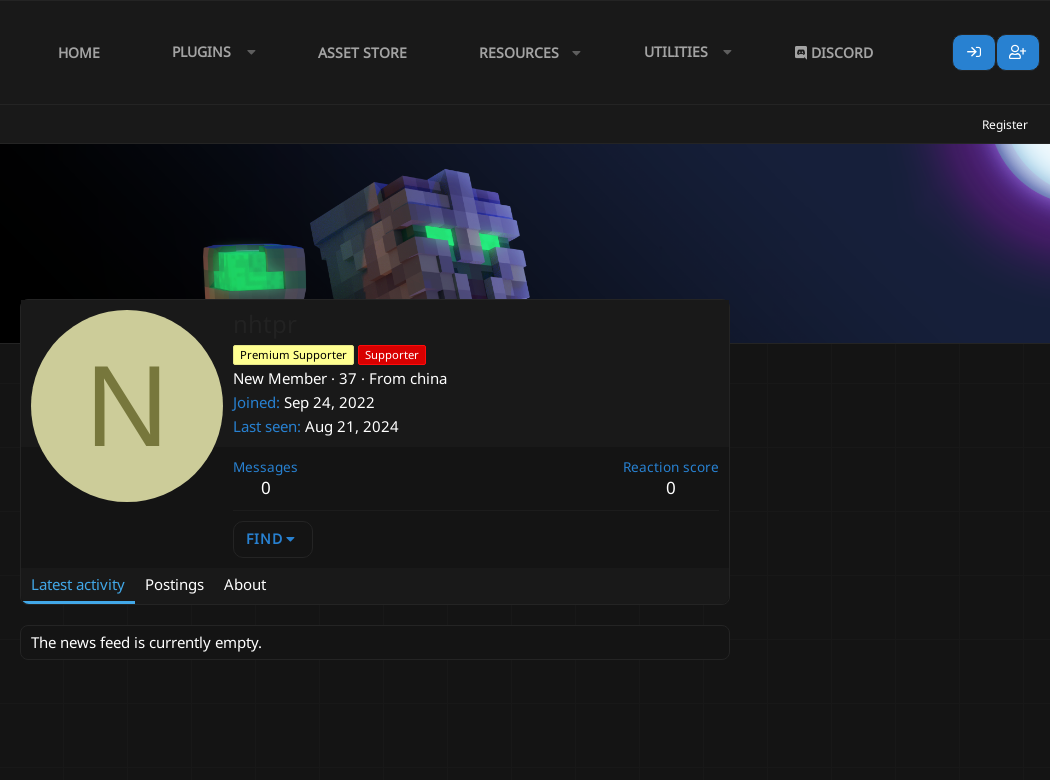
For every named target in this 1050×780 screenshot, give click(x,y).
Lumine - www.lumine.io (969, 761)
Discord (834, 52)
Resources (519, 52)
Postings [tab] (174, 584)
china (428, 378)
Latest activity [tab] (78, 584)
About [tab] (245, 584)
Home (79, 52)
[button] (209, 52)
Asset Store (362, 52)
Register (1005, 124)
